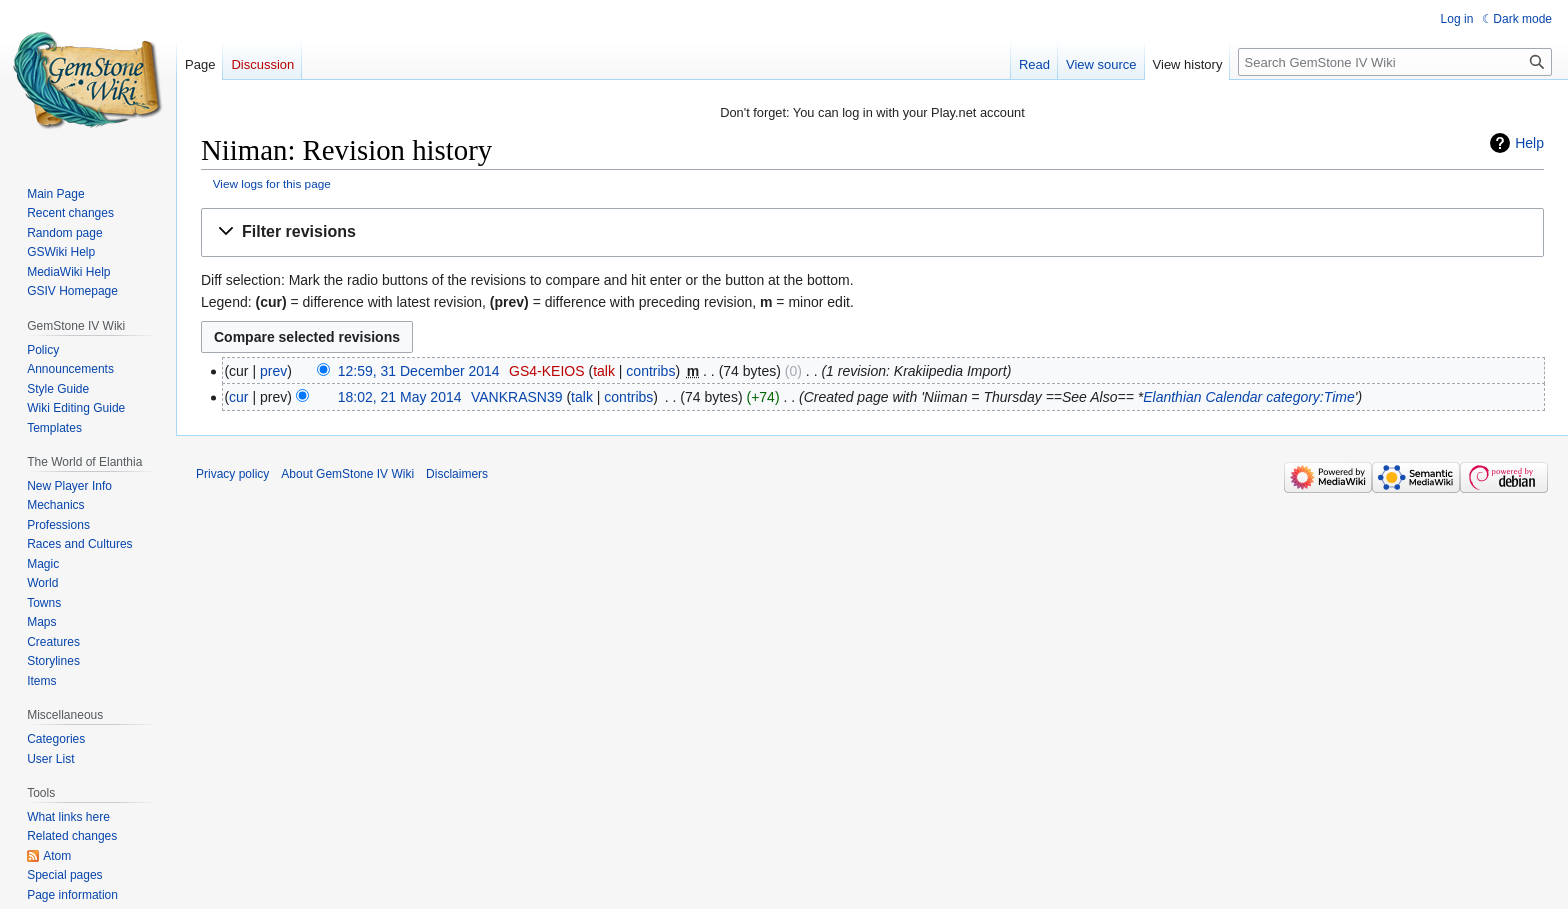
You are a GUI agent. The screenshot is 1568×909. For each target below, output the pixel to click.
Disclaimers (457, 474)
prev (273, 371)
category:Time (1310, 397)
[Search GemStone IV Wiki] (1395, 62)
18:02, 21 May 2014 (400, 397)
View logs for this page (272, 183)
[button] (872, 232)
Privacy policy (232, 474)
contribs (650, 371)
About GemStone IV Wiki (347, 474)
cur (238, 397)
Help (1529, 143)
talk (604, 371)
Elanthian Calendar (1202, 397)
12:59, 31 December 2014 (419, 371)
